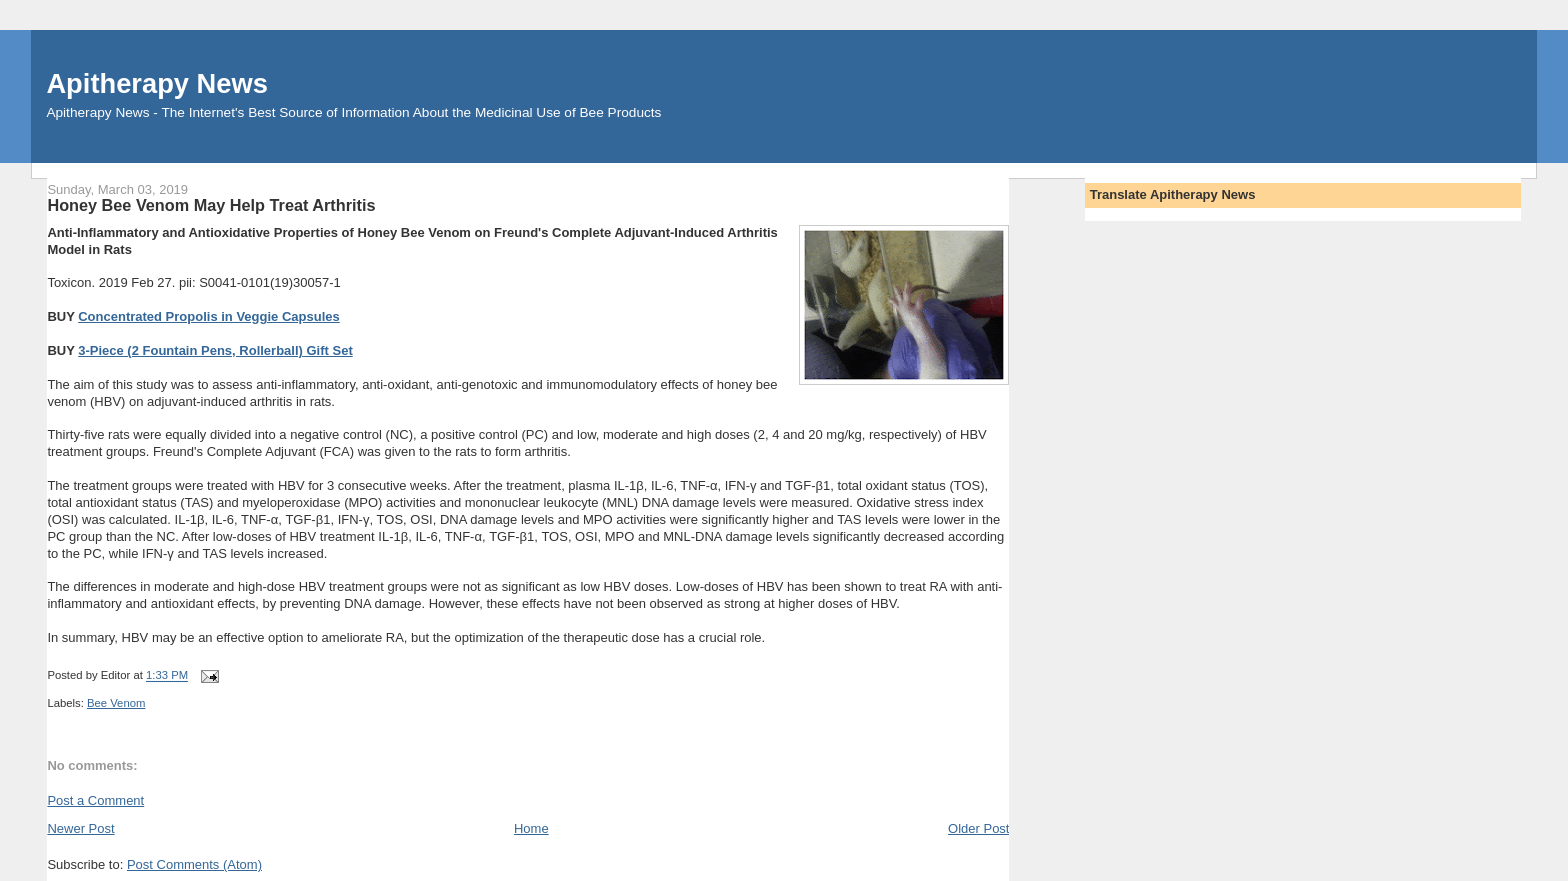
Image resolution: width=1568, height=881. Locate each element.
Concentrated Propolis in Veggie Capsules (209, 316)
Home (531, 828)
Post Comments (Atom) (194, 864)
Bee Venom (116, 703)
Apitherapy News (156, 83)
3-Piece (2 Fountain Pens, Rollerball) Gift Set (215, 350)
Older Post (978, 828)
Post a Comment (95, 800)
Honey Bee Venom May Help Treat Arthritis (211, 205)
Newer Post (80, 828)
